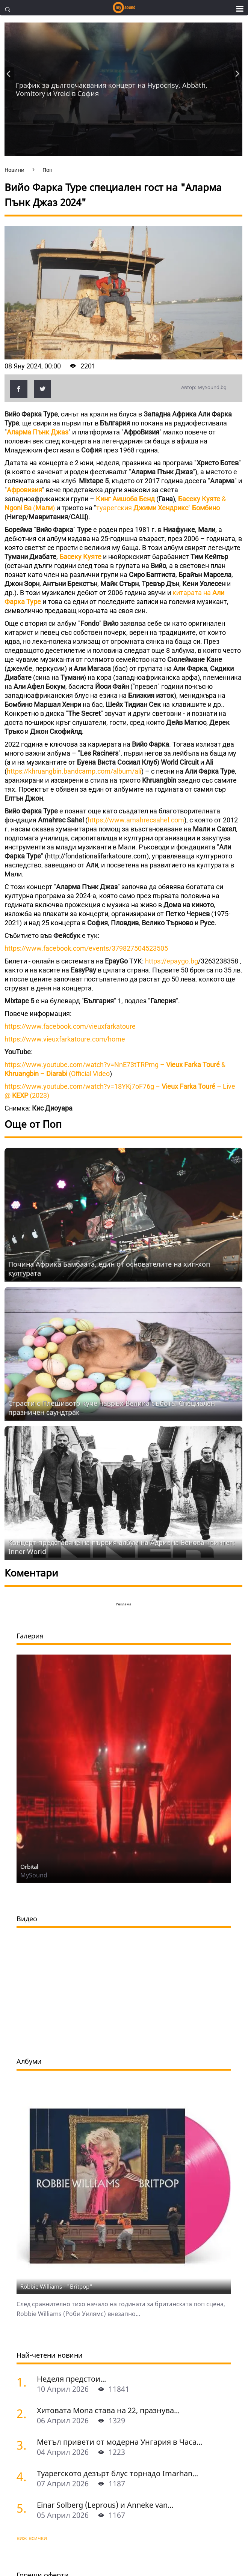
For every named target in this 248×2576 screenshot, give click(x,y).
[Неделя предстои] (24, 2382)
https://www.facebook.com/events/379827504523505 (86, 948)
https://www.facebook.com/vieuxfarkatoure (70, 1026)
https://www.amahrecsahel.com (136, 820)
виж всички (32, 2537)
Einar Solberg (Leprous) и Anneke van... (105, 2505)
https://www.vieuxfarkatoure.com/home (65, 1039)
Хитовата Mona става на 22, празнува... (108, 2410)
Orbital (29, 1866)
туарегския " (158, 508)
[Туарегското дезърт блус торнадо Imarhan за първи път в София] (24, 2476)
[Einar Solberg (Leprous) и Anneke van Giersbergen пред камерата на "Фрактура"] (24, 2508)
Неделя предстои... (71, 2379)
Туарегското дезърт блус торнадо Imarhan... (117, 2473)
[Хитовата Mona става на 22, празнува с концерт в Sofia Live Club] (24, 2413)
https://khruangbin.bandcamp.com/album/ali (74, 771)
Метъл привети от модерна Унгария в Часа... (119, 2442)
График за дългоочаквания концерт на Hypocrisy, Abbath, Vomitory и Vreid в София (111, 89)
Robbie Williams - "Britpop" (56, 2286)
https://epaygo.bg (171, 961)
